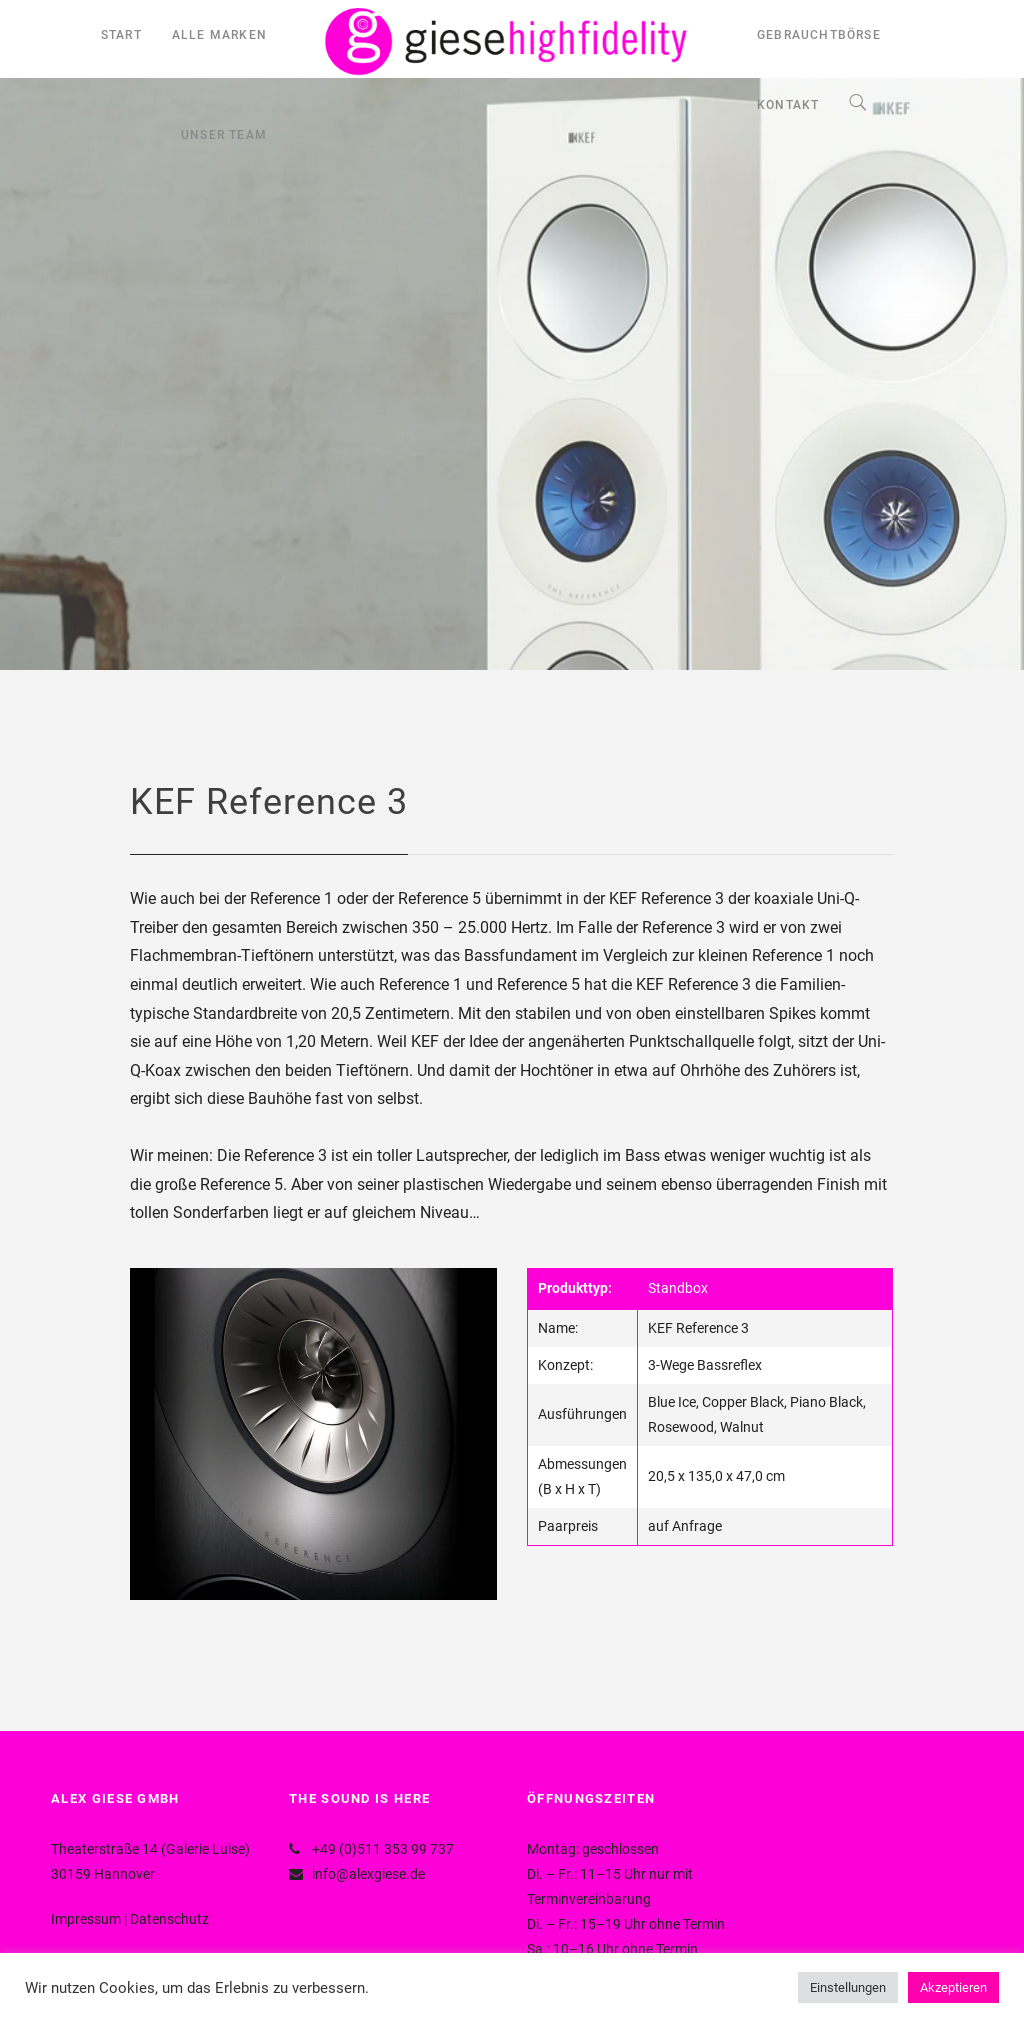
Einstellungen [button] (848, 1987)
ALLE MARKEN (219, 35)
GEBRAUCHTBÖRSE (819, 35)
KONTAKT (788, 105)
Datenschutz (169, 1919)
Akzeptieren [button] (953, 1987)
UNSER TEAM (224, 135)
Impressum (86, 1919)
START (121, 35)
